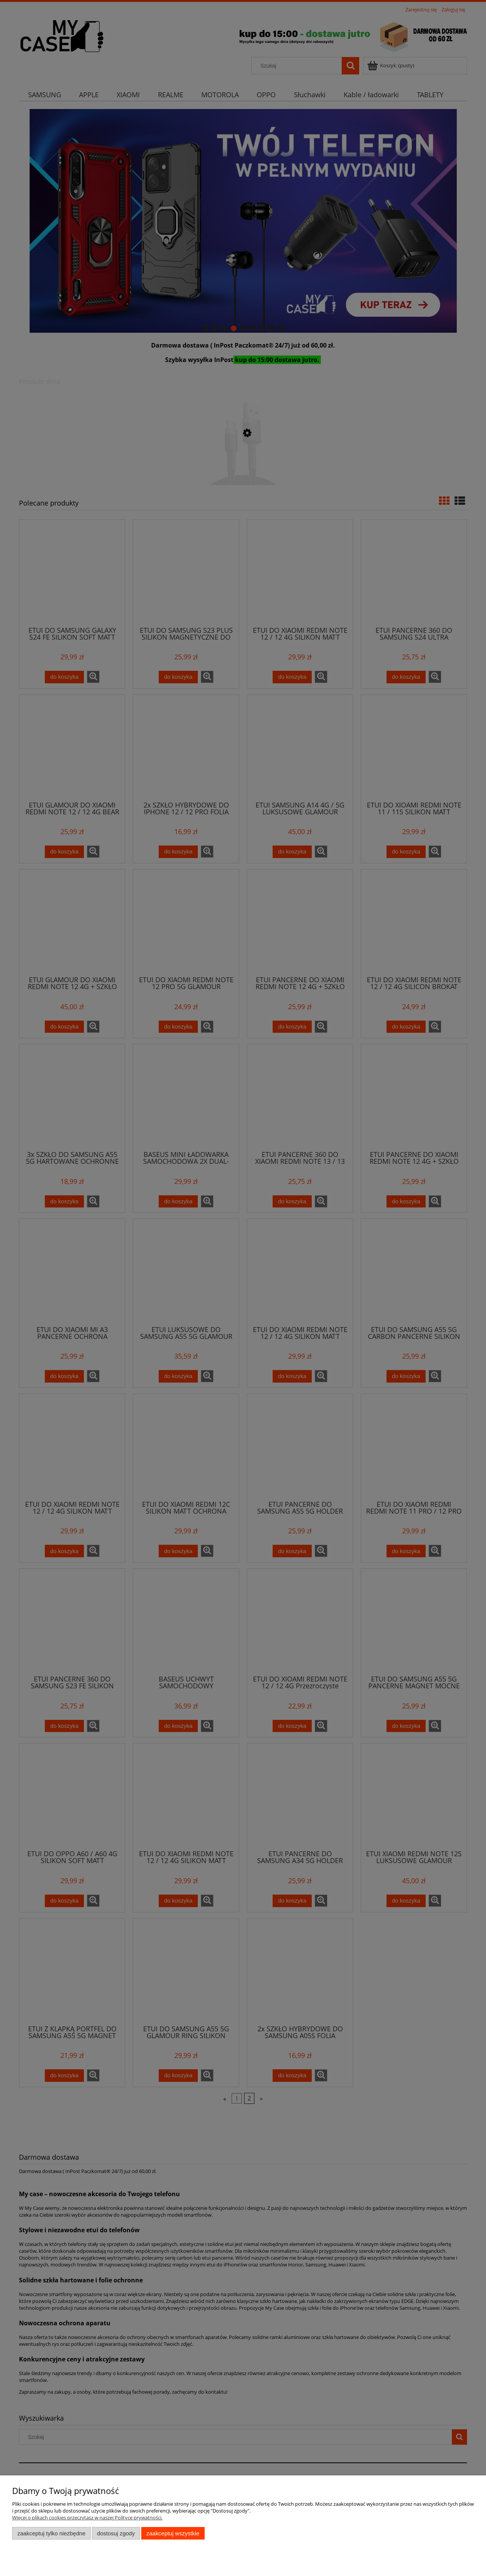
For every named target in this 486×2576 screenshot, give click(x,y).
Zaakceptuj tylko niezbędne (51, 2533)
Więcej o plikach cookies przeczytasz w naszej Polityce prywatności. (87, 2517)
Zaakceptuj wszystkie (173, 2533)
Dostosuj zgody (116, 2533)
